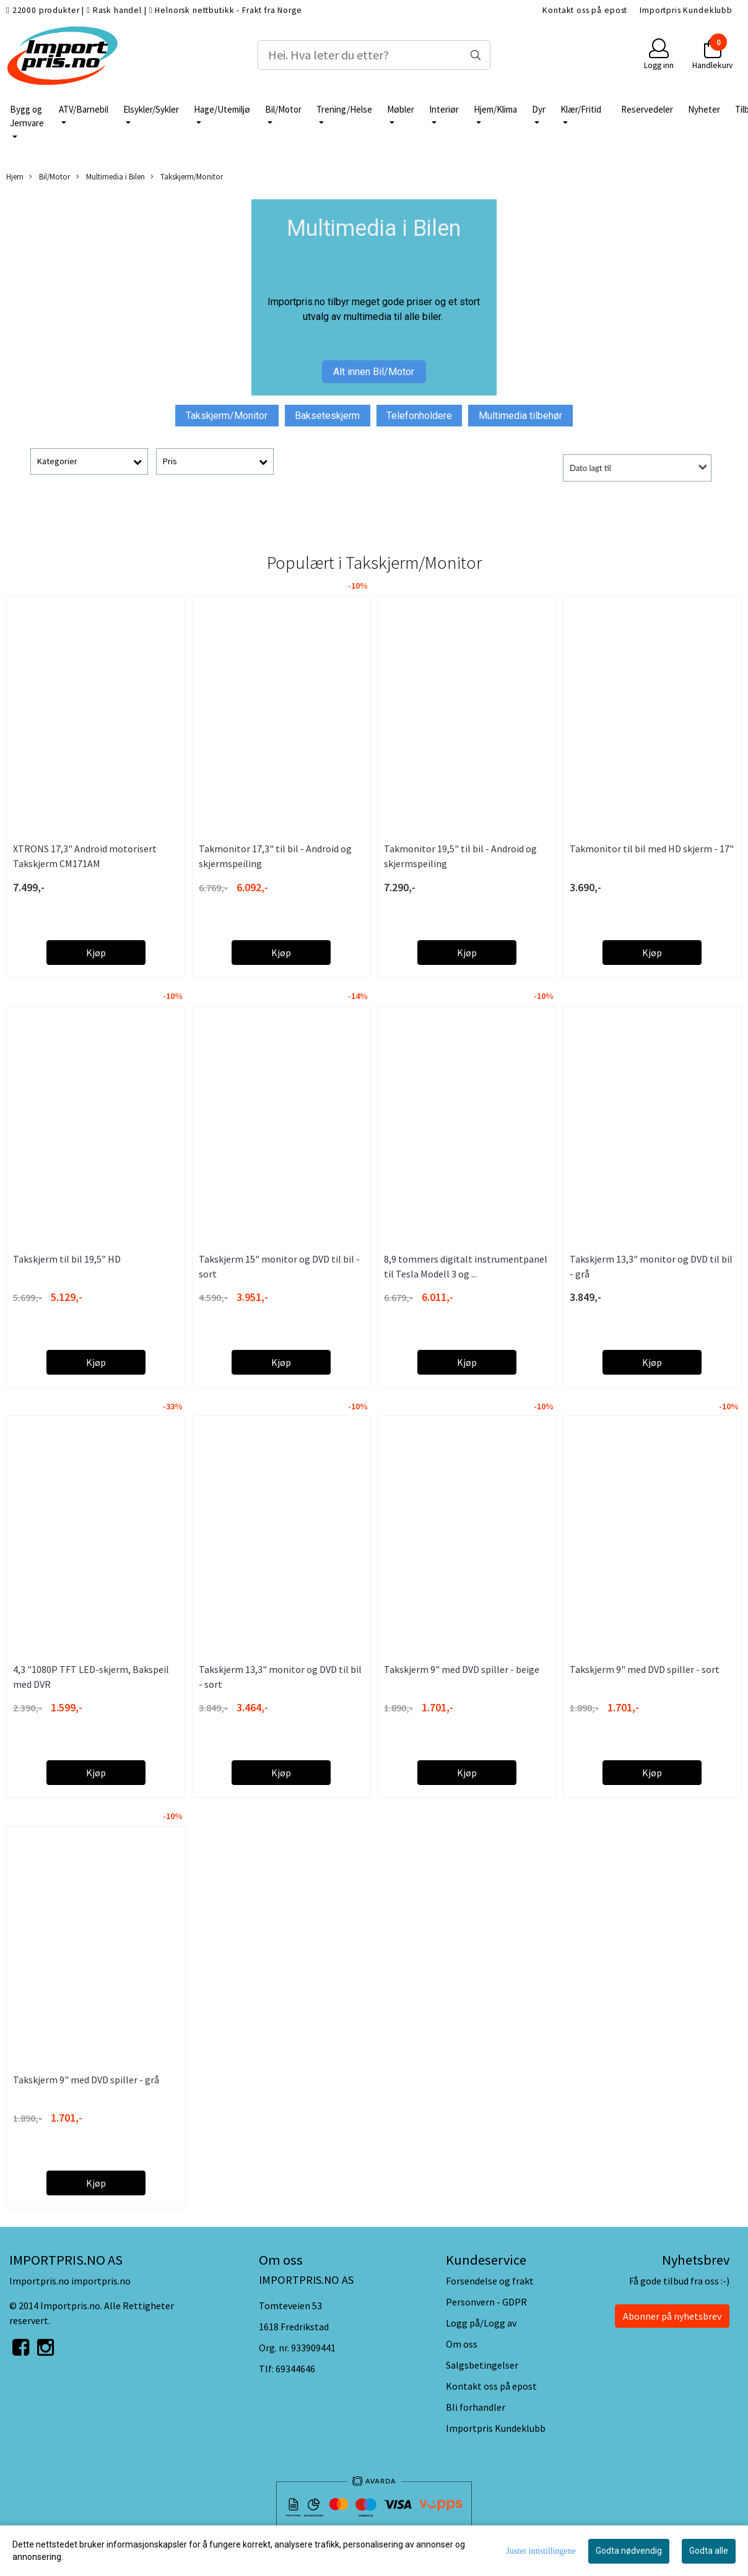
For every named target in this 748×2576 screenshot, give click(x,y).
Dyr (539, 109)
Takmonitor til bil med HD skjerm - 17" (652, 848)
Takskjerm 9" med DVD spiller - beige (461, 1669)
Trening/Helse (344, 109)
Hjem (15, 176)
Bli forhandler (475, 2407)
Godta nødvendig (629, 2551)
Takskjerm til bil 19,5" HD (67, 1259)
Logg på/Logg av (481, 2323)
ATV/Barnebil (83, 109)
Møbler (400, 109)
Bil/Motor (283, 109)
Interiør (444, 109)
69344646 (295, 2368)
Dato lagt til (590, 468)
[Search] (374, 55)
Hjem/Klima (495, 109)
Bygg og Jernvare (27, 116)
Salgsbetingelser (482, 2365)
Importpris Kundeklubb (686, 10)
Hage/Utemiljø (222, 109)
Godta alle (708, 2551)
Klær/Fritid (580, 109)
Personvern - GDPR (486, 2302)
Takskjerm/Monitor (186, 176)
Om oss (461, 2344)
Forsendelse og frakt (490, 2281)
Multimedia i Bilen (110, 176)
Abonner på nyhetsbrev (672, 2316)
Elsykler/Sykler (151, 109)
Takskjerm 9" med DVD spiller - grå (86, 2079)
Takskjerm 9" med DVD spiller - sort (645, 1669)
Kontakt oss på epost (584, 10)
